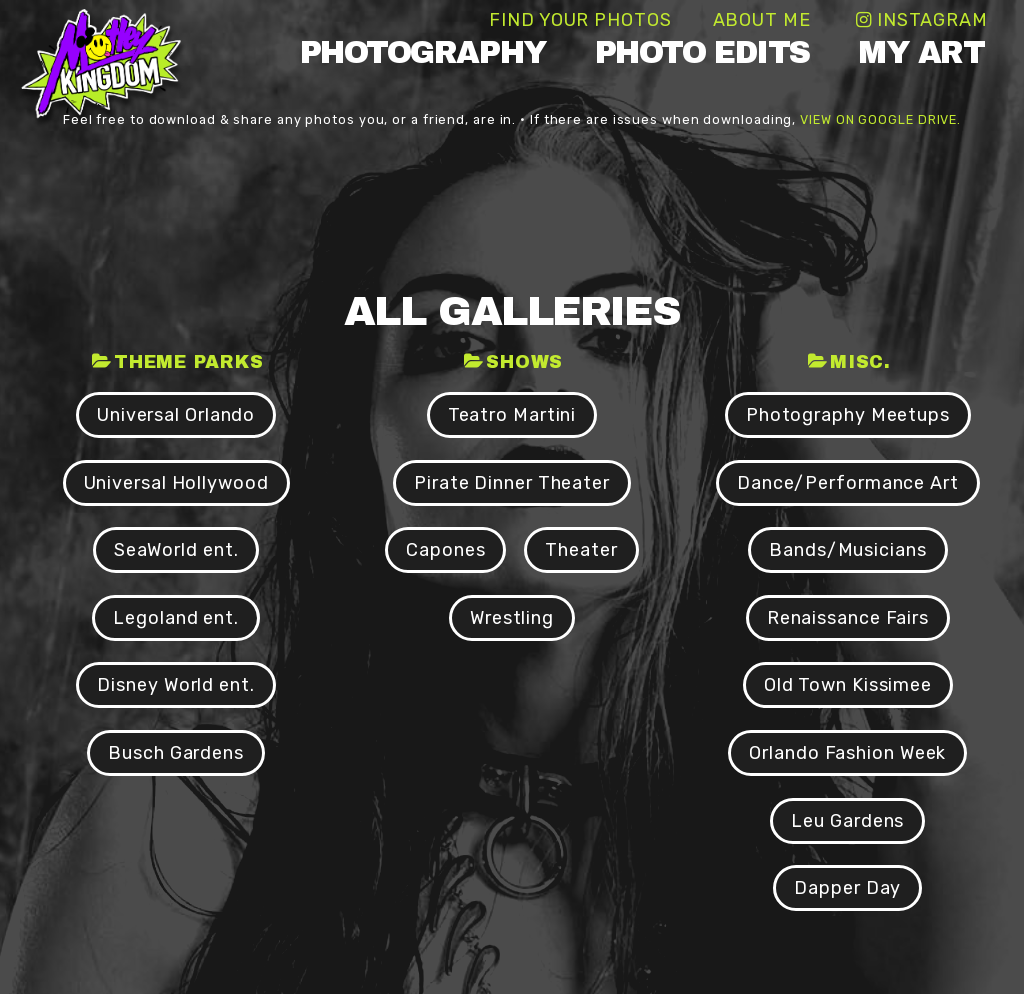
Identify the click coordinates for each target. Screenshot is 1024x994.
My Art (921, 52)
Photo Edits (702, 52)
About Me (762, 20)
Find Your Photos (580, 20)
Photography (423, 52)
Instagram (932, 20)
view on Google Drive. (880, 119)
